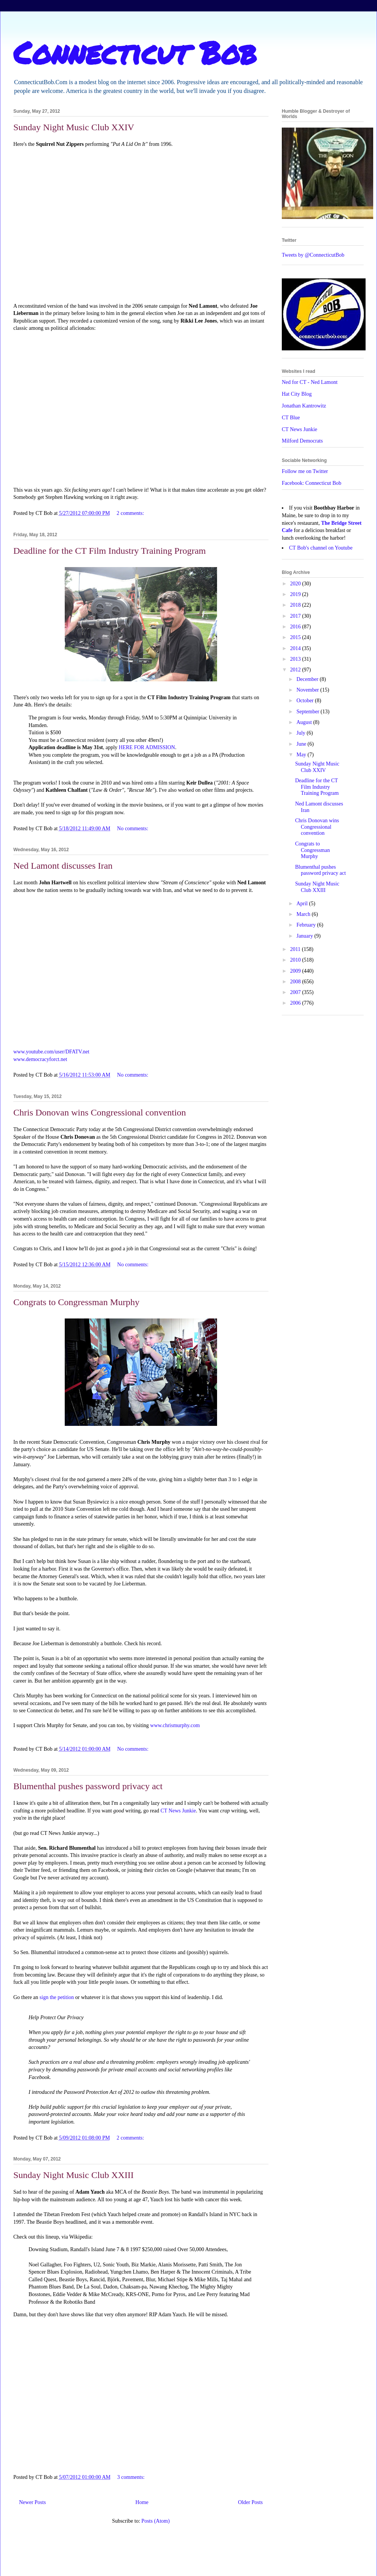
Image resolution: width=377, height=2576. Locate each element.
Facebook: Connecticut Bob (311, 483)
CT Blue (291, 417)
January (305, 936)
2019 (296, 594)
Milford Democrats (302, 441)
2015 (296, 637)
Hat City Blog (297, 394)
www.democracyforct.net (40, 1059)
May (301, 754)
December (307, 679)
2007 (296, 992)
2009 (296, 971)
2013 (296, 659)
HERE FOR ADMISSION (147, 747)
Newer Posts (32, 2502)
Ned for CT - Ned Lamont (309, 382)
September (308, 711)
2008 (296, 981)
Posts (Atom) (155, 2521)
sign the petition (57, 1997)
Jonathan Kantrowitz (304, 406)
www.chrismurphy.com (175, 1725)
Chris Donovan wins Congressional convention (99, 1112)
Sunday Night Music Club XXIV (73, 127)
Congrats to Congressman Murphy (76, 1302)
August (304, 722)
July (301, 733)
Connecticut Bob (135, 52)
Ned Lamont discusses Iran (63, 866)
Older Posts (250, 2502)
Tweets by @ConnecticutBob (313, 255)
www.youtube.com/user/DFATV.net (51, 1052)
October (305, 700)
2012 (296, 670)
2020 (296, 583)
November (308, 690)
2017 (296, 616)
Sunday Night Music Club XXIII (73, 2175)
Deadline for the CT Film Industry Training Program (109, 551)
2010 (296, 960)
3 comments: (131, 2477)
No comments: (133, 828)
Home (142, 2502)
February (306, 925)
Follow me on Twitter (305, 471)
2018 (296, 605)
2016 (296, 627)
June (301, 744)
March (304, 914)
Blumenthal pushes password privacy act (88, 1786)
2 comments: (131, 513)
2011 (296, 949)
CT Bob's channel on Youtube (321, 548)
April (302, 903)
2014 (296, 648)
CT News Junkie (178, 1811)
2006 (296, 1003)
